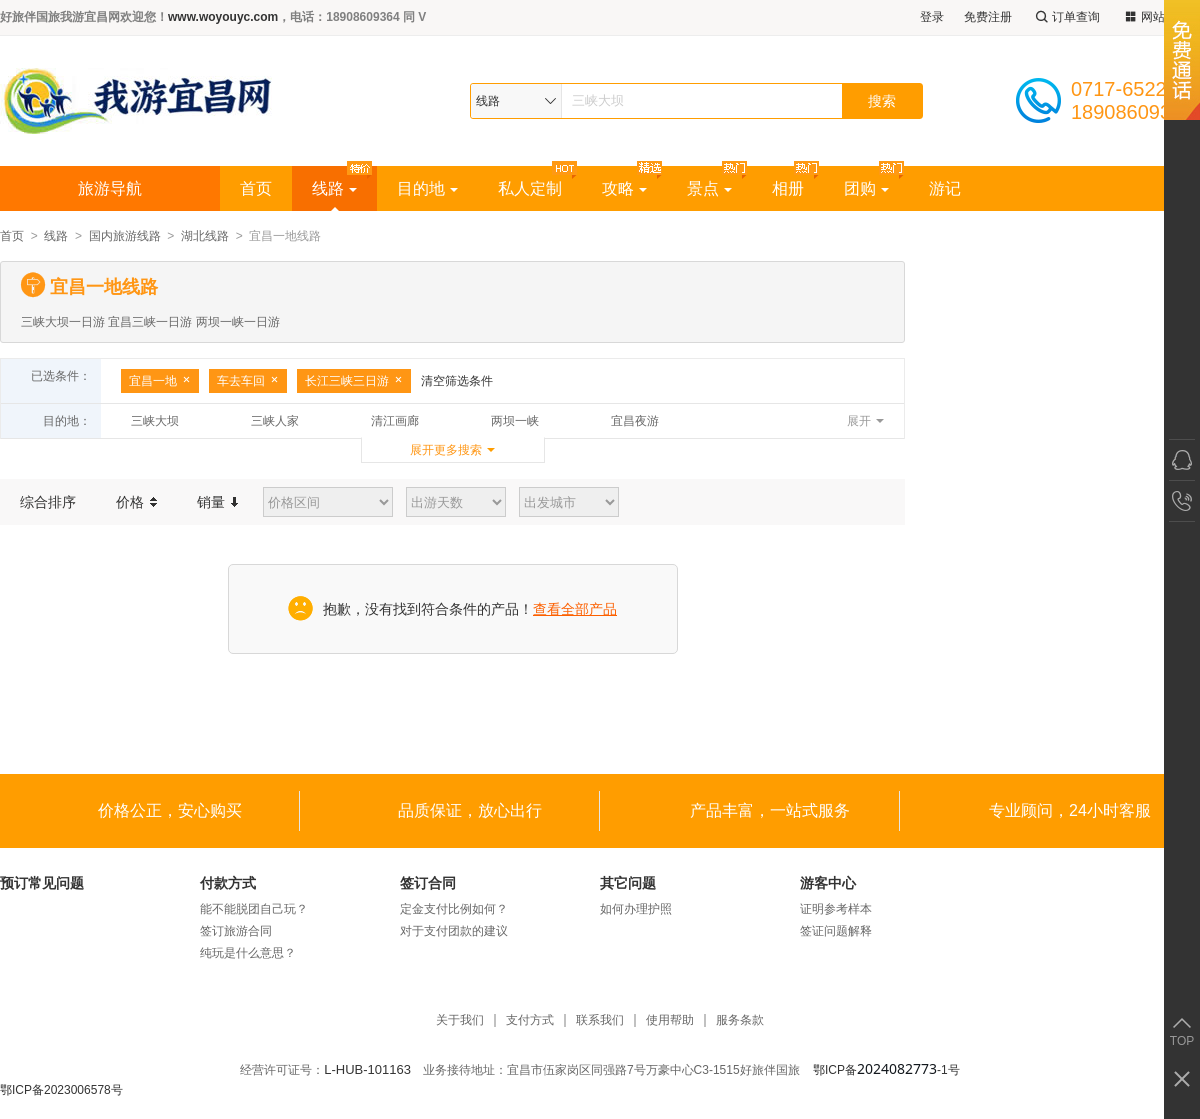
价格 (136, 502)
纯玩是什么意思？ (248, 953)
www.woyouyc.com (223, 17)
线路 (334, 188)
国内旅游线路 (125, 236)
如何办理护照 (636, 909)
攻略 (624, 188)
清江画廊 (395, 421)
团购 (866, 188)
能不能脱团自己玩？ (254, 909)
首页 (256, 188)
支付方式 (530, 1020)
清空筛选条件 (457, 381)
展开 (859, 421)
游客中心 (828, 883)
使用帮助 (670, 1020)
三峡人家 (275, 421)
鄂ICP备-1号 (886, 1070)
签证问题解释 (836, 931)
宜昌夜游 (635, 421)
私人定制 (530, 188)
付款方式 (228, 883)
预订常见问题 (42, 883)
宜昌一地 (160, 381)
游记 (945, 188)
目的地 (427, 188)
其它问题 (628, 883)
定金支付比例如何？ (454, 909)
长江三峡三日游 (354, 381)
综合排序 (48, 502)
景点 (709, 188)
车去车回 (248, 381)
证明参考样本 (836, 909)
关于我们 (460, 1020)
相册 (788, 188)
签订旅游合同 (236, 931)
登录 (932, 17)
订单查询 (1066, 17)
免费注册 (988, 17)
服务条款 (740, 1020)
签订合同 (428, 883)
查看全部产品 (575, 609)
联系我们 (600, 1020)
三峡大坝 (155, 421)
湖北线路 (205, 236)
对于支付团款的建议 (454, 931)
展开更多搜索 (446, 450)
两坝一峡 (515, 421)
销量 (217, 502)
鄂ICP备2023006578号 (61, 1090)
